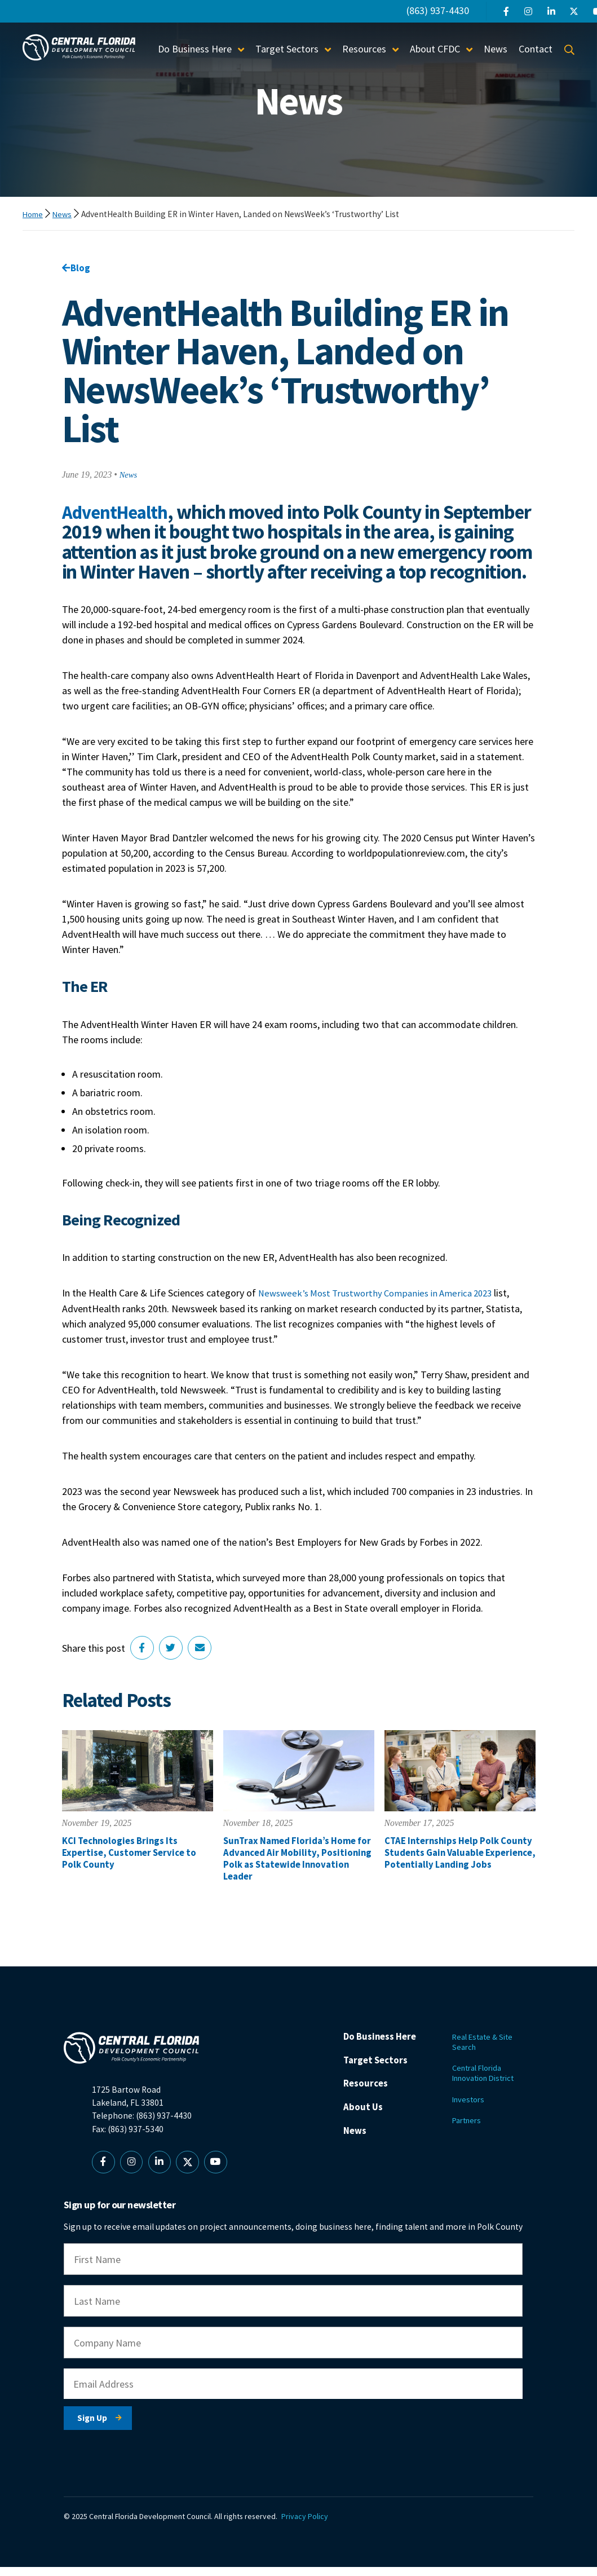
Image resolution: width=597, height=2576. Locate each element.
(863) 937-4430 (437, 10)
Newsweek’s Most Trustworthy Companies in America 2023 (383, 1314)
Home (34, 214)
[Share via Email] (204, 1669)
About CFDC (435, 48)
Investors (470, 2111)
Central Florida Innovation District (488, 2083)
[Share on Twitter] (173, 1669)
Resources (364, 48)
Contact (535, 48)
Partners (468, 2133)
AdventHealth (118, 513)
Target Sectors (287, 48)
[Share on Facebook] (143, 1669)
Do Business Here (195, 48)
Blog (76, 267)
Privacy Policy (309, 2525)
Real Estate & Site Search (485, 2050)
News (495, 48)
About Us (363, 2134)
